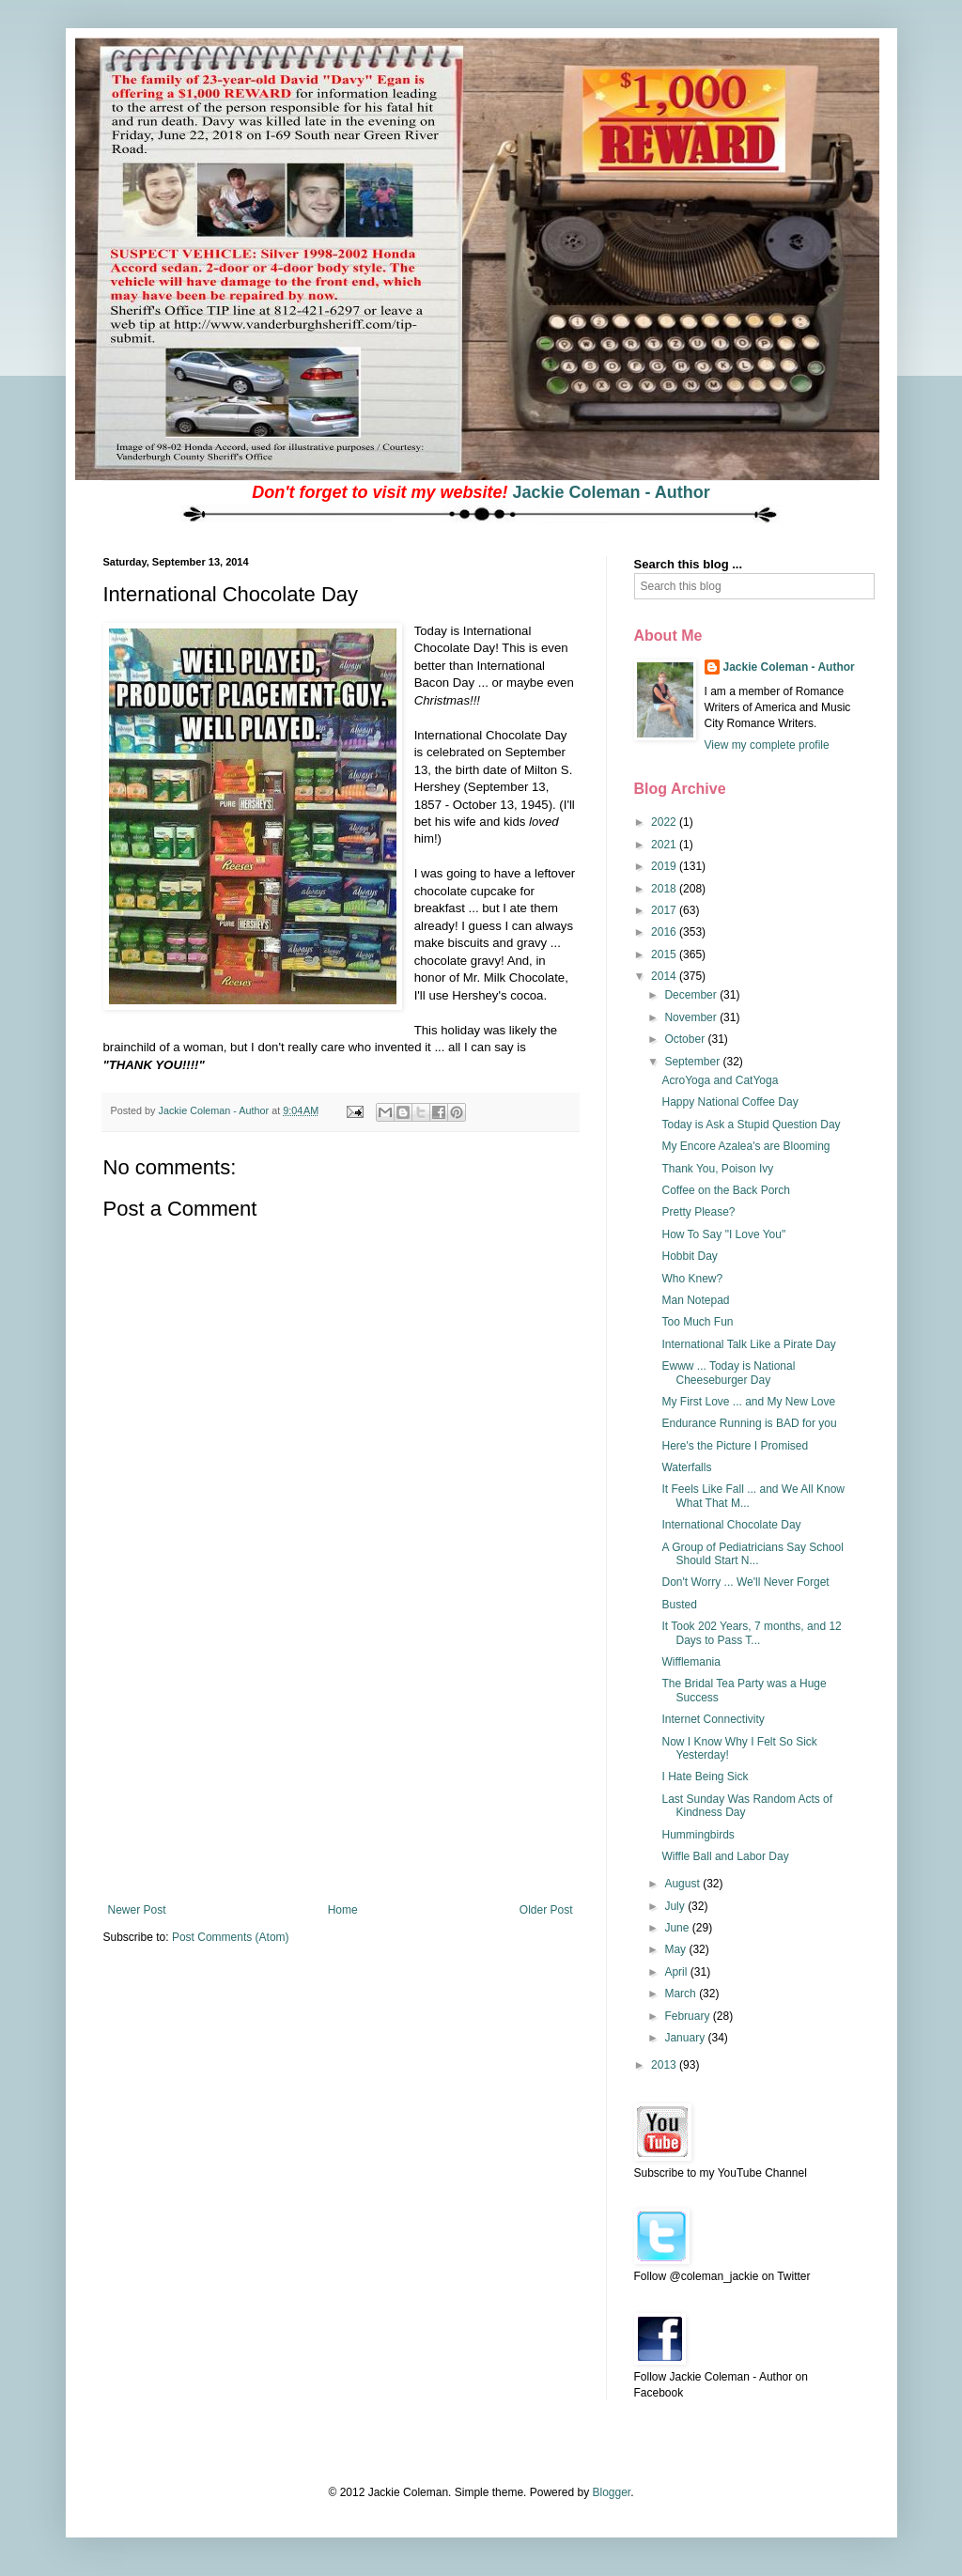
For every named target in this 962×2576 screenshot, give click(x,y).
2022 (665, 822)
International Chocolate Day (730, 1524)
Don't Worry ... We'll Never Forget (745, 1582)
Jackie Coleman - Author (610, 492)
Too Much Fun (697, 1321)
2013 (665, 2065)
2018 (665, 888)
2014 (665, 976)
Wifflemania (690, 1661)
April (677, 1972)
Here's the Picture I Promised (734, 1445)
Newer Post (137, 1909)
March (681, 1993)
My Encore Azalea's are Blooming (745, 1146)
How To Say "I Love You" (723, 1234)
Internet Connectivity (712, 1719)
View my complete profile (767, 745)
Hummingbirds (697, 1834)
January (685, 2037)
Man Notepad (695, 1300)
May (676, 1949)
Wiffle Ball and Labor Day (724, 1856)
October (685, 1039)
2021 (665, 844)
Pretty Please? (698, 1211)
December (692, 994)
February (688, 2016)
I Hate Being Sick (704, 1776)
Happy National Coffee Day (729, 1102)
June (677, 1927)
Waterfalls (686, 1467)
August (683, 1883)
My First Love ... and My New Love (748, 1401)
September (693, 1061)
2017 (665, 910)
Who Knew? (691, 1278)
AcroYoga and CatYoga (719, 1080)
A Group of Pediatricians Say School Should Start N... (752, 1554)
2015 (665, 954)
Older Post (546, 1909)
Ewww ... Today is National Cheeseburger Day (728, 1372)
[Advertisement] (340, 1762)
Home (343, 1909)
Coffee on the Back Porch (725, 1190)
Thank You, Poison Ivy (717, 1168)
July (676, 1906)
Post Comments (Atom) (230, 1937)
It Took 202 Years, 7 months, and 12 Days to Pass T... (751, 1633)
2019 (665, 866)
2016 (665, 932)
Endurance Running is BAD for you (748, 1423)
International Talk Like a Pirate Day (748, 1344)
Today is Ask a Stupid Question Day (750, 1124)
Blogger (611, 2492)
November (692, 1017)
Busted (678, 1604)
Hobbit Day (689, 1256)
